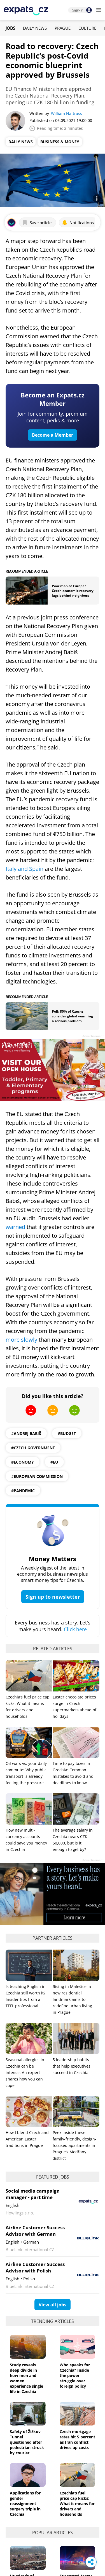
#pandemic (23, 1490)
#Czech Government (33, 1447)
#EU (54, 1462)
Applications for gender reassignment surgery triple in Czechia (25, 2503)
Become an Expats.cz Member (53, 399)
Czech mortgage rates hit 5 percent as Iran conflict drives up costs (77, 2439)
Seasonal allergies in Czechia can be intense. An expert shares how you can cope (25, 2072)
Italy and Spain (24, 868)
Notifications (78, 222)
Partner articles (52, 1938)
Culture (87, 28)
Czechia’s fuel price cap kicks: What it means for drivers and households (77, 2503)
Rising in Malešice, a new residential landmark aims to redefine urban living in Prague (72, 1999)
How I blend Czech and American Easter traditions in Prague (27, 2139)
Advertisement (93, 1036)
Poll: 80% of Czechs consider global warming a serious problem (72, 1016)
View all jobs (52, 2305)
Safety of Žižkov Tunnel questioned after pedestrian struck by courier (27, 2442)
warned (15, 1227)
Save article (37, 222)
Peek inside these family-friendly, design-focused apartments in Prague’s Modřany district (74, 2145)
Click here (75, 1629)
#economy (22, 1462)
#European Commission (37, 1476)
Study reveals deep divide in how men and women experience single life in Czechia (26, 2378)
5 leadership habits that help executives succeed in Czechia (71, 2066)
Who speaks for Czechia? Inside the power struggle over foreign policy (75, 2375)
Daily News (35, 28)
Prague (63, 28)
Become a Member (52, 435)
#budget (67, 1433)
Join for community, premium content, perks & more (53, 417)
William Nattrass (66, 113)
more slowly (21, 1339)
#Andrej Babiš (26, 1433)
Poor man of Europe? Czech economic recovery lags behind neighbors (73, 591)
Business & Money (59, 141)
